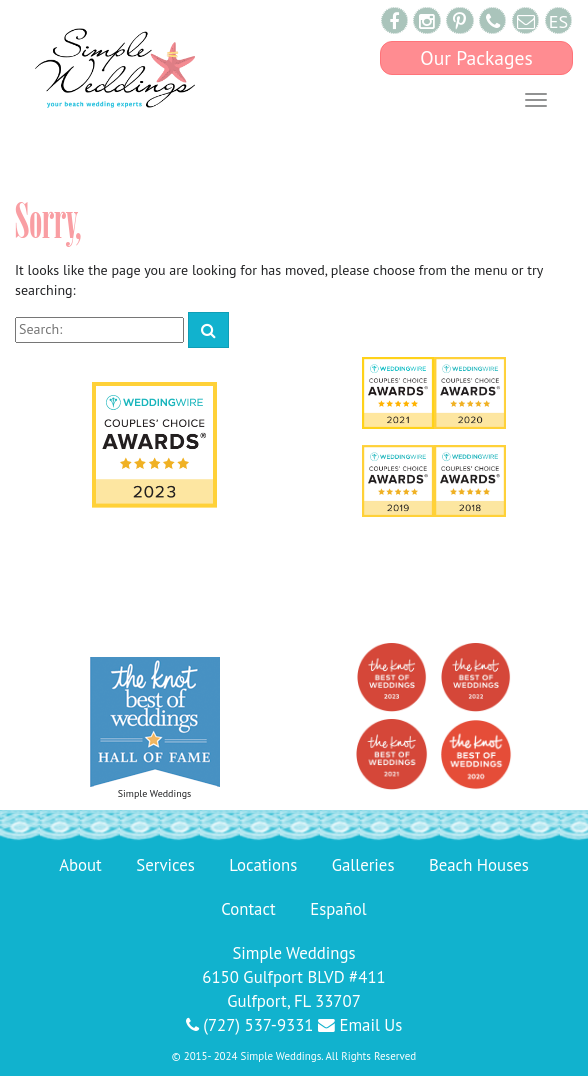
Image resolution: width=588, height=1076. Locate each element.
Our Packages (476, 57)
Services (165, 865)
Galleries (363, 865)
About (80, 865)
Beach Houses (479, 865)
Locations (263, 865)
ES (558, 21)
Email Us (360, 1025)
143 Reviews (293, 605)
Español (338, 909)
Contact (248, 909)
